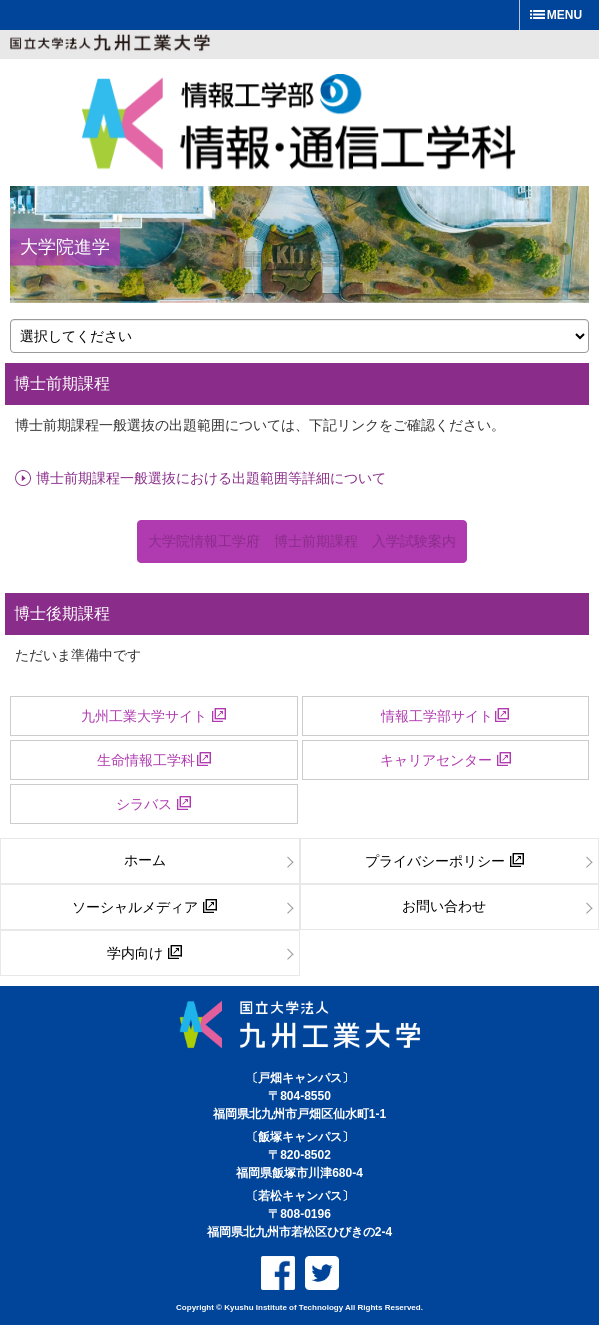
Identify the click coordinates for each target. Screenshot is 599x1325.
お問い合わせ (444, 906)
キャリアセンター (445, 760)
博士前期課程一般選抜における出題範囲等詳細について (211, 477)
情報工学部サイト (445, 716)
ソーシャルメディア (144, 907)
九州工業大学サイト (153, 716)
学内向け (144, 953)
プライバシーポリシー (444, 861)
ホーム (145, 860)
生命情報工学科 (154, 760)
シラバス (153, 804)
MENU (564, 15)
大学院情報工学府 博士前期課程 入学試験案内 (302, 541)
